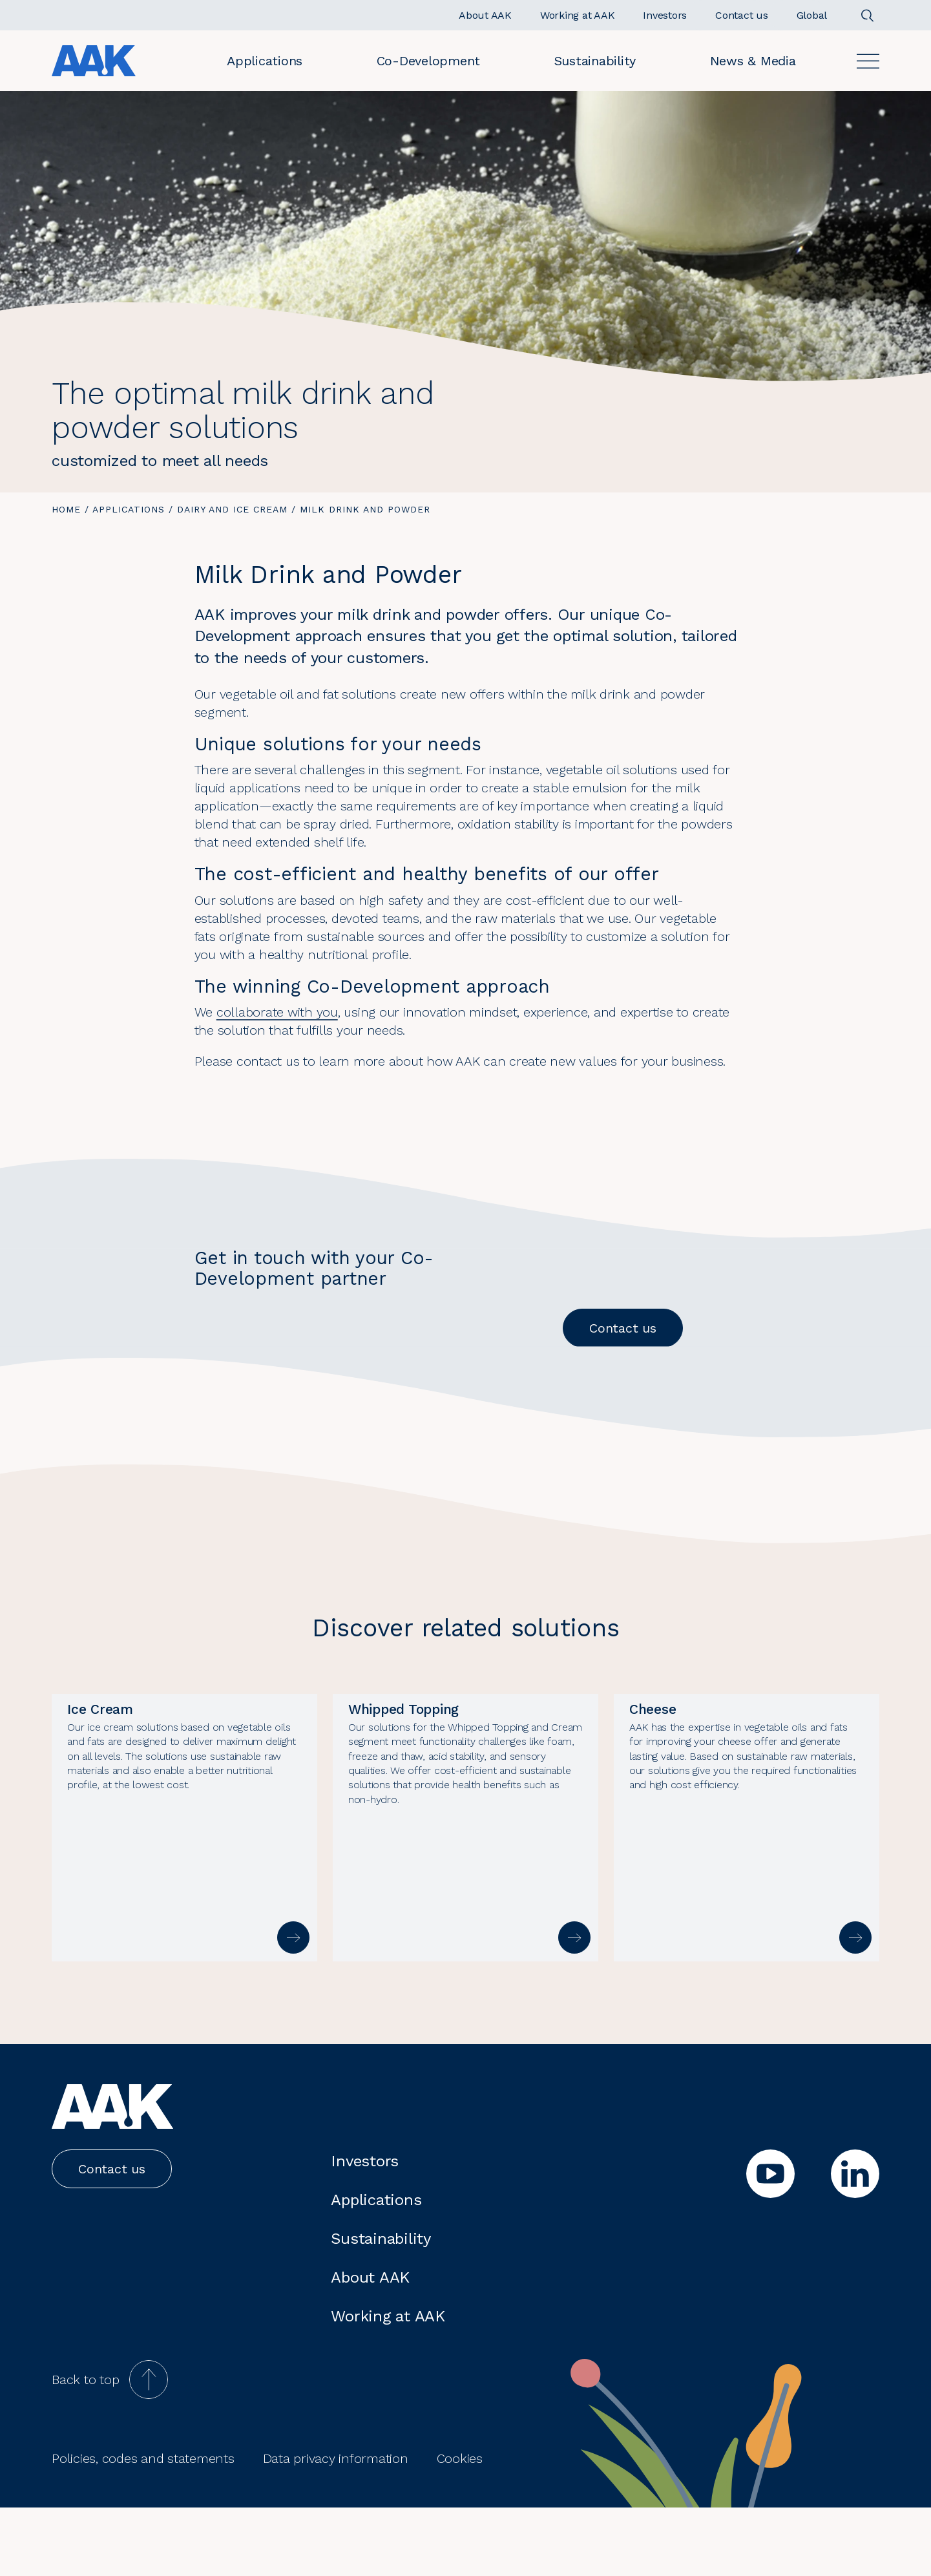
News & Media (753, 61)
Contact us (622, 1328)
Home (66, 509)
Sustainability (595, 61)
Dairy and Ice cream (232, 509)
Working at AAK (388, 2385)
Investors (365, 2230)
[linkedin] (855, 2242)
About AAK (370, 2346)
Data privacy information (335, 2527)
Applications (264, 61)
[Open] (868, 61)
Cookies (460, 2527)
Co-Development (429, 61)
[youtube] (770, 2242)
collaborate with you (277, 1012)
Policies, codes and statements (143, 2527)
